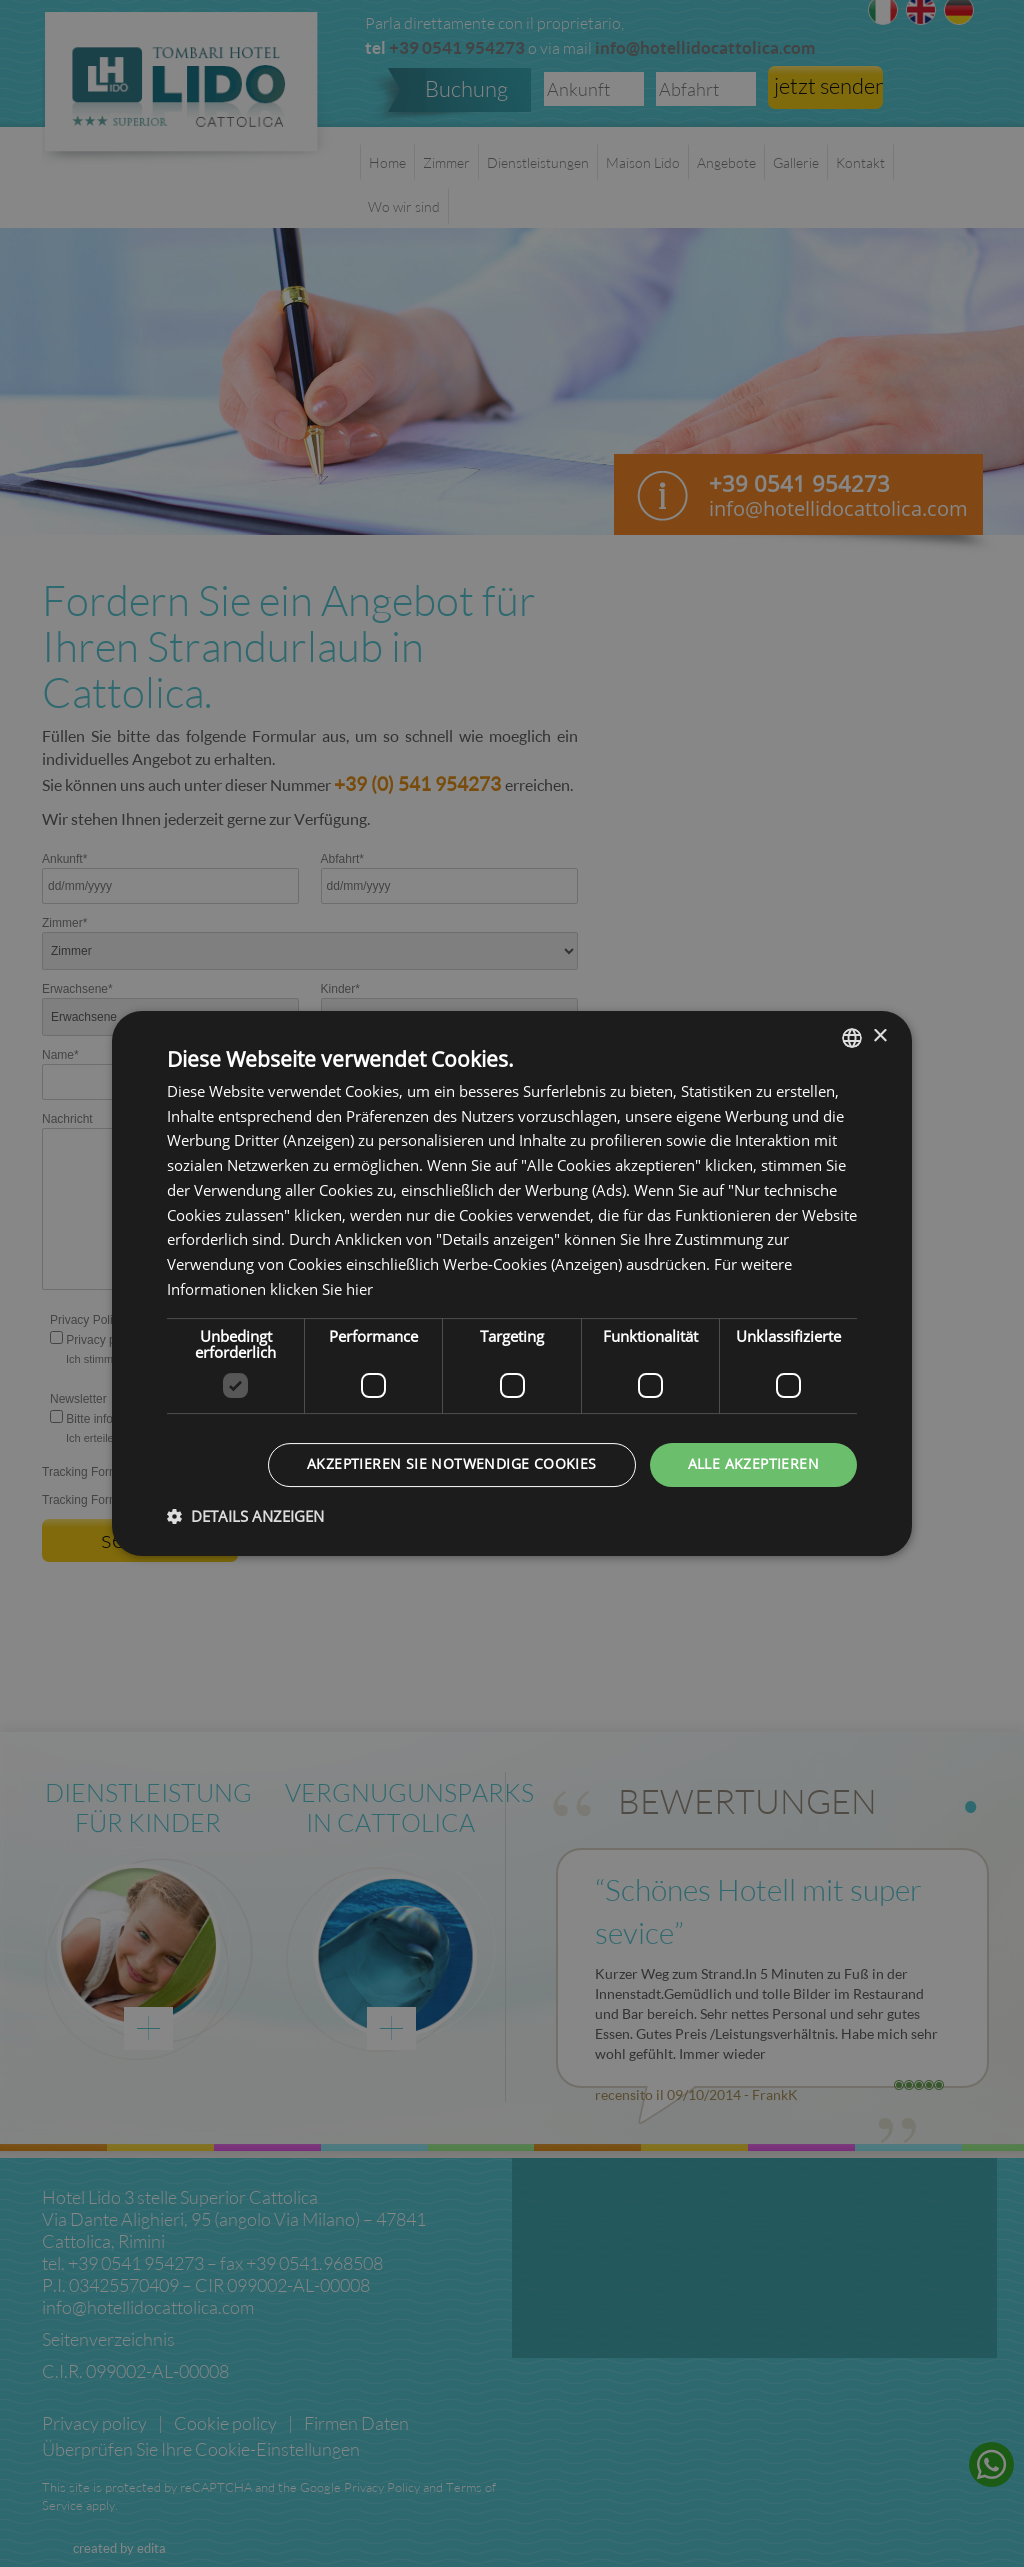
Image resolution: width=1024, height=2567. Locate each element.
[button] (245, 1516)
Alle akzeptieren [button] (753, 1464)
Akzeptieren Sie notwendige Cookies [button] (452, 1464)
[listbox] (852, 1038)
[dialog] (512, 1284)
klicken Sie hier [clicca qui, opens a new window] (321, 1290)
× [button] (879, 1036)
